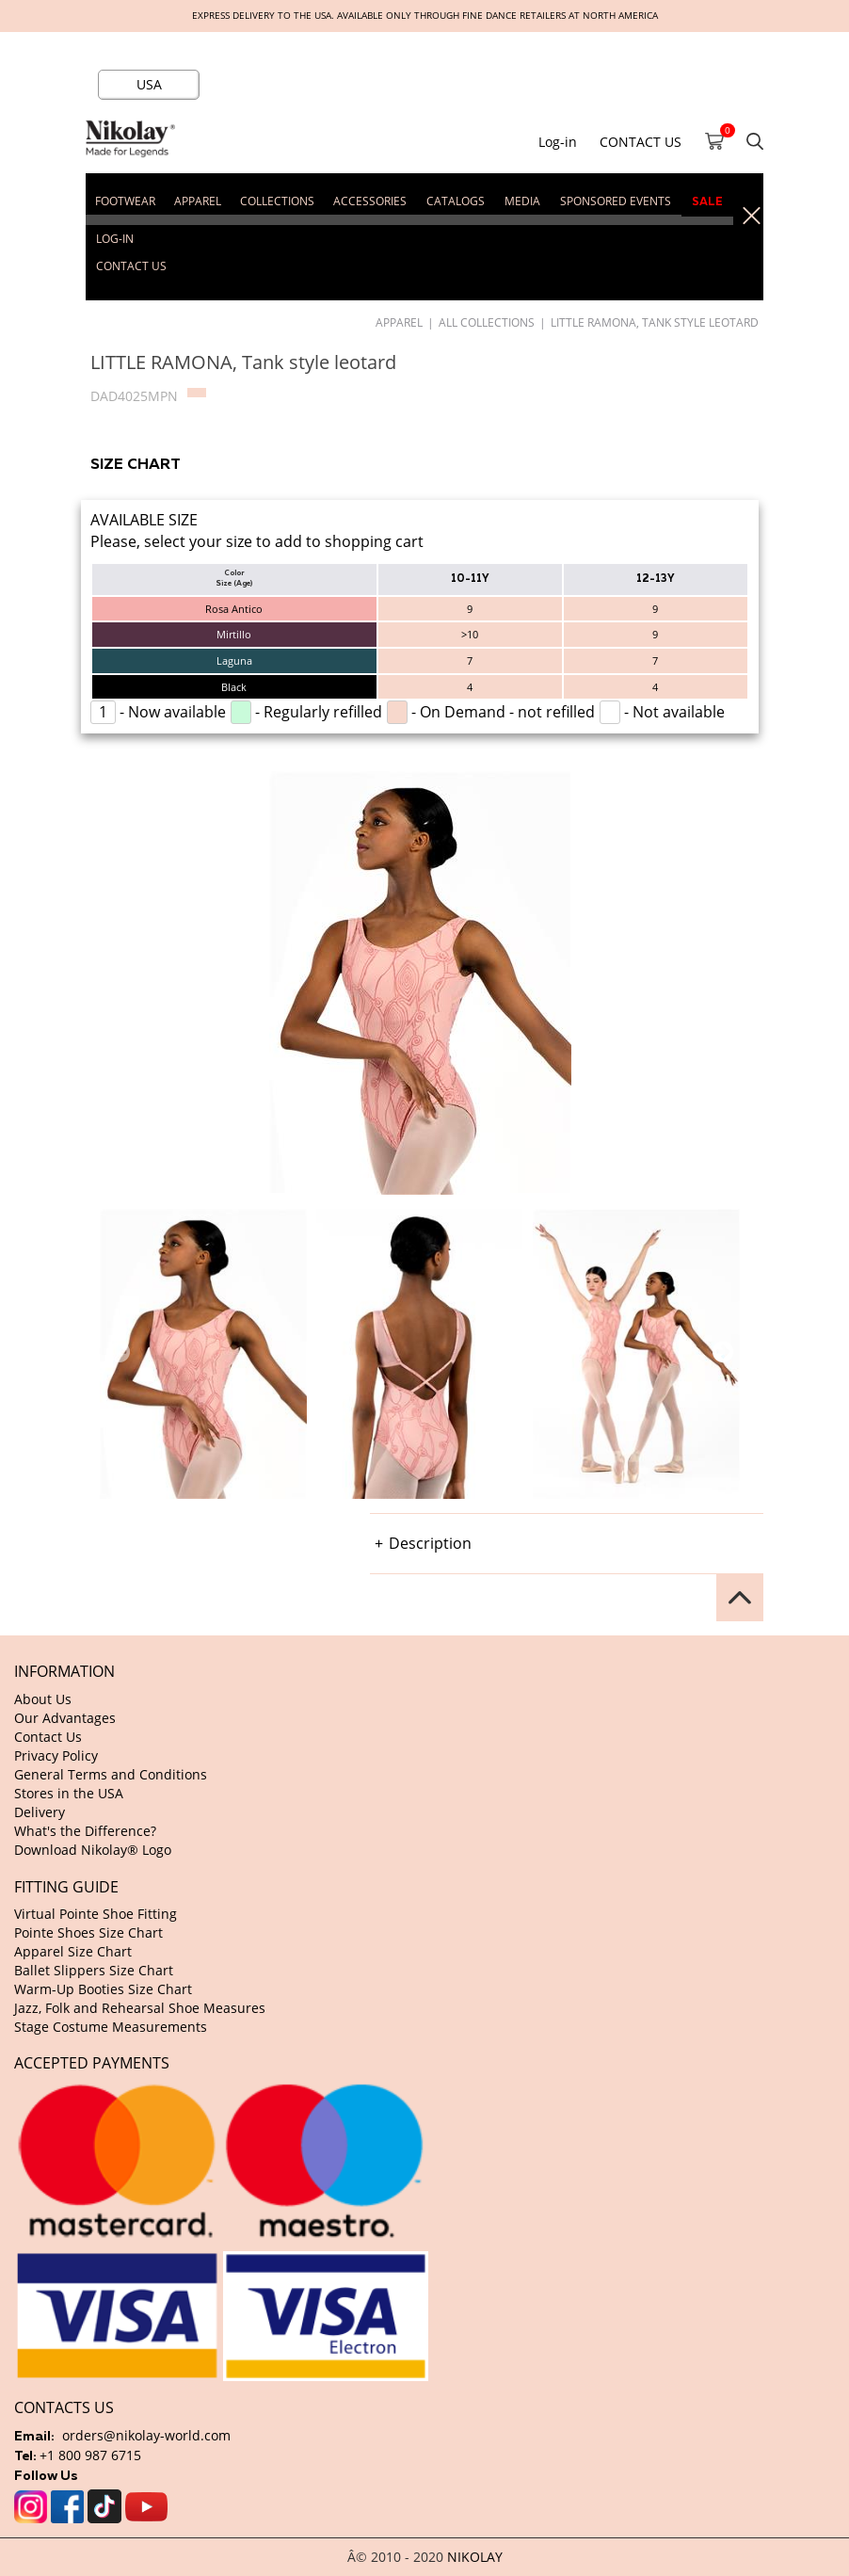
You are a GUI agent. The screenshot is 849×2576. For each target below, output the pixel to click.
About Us (43, 1699)
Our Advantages (65, 1718)
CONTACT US (640, 142)
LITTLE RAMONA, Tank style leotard (655, 322)
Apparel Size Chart (73, 1951)
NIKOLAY (475, 2557)
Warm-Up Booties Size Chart (103, 1989)
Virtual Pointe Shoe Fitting (95, 1914)
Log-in (557, 142)
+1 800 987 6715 (90, 2455)
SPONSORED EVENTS (615, 200)
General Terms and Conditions (110, 1774)
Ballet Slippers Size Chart (93, 1970)
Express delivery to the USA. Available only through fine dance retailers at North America (425, 15)
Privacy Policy (56, 1755)
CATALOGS (455, 200)
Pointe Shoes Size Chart (88, 1932)
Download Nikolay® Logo (92, 1850)
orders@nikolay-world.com (146, 2435)
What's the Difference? (85, 1831)
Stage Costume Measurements (110, 2027)
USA (149, 84)
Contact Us (48, 1737)
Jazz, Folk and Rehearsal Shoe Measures (139, 2008)
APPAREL (399, 322)
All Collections (487, 322)
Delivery (39, 1812)
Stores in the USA (68, 1793)
